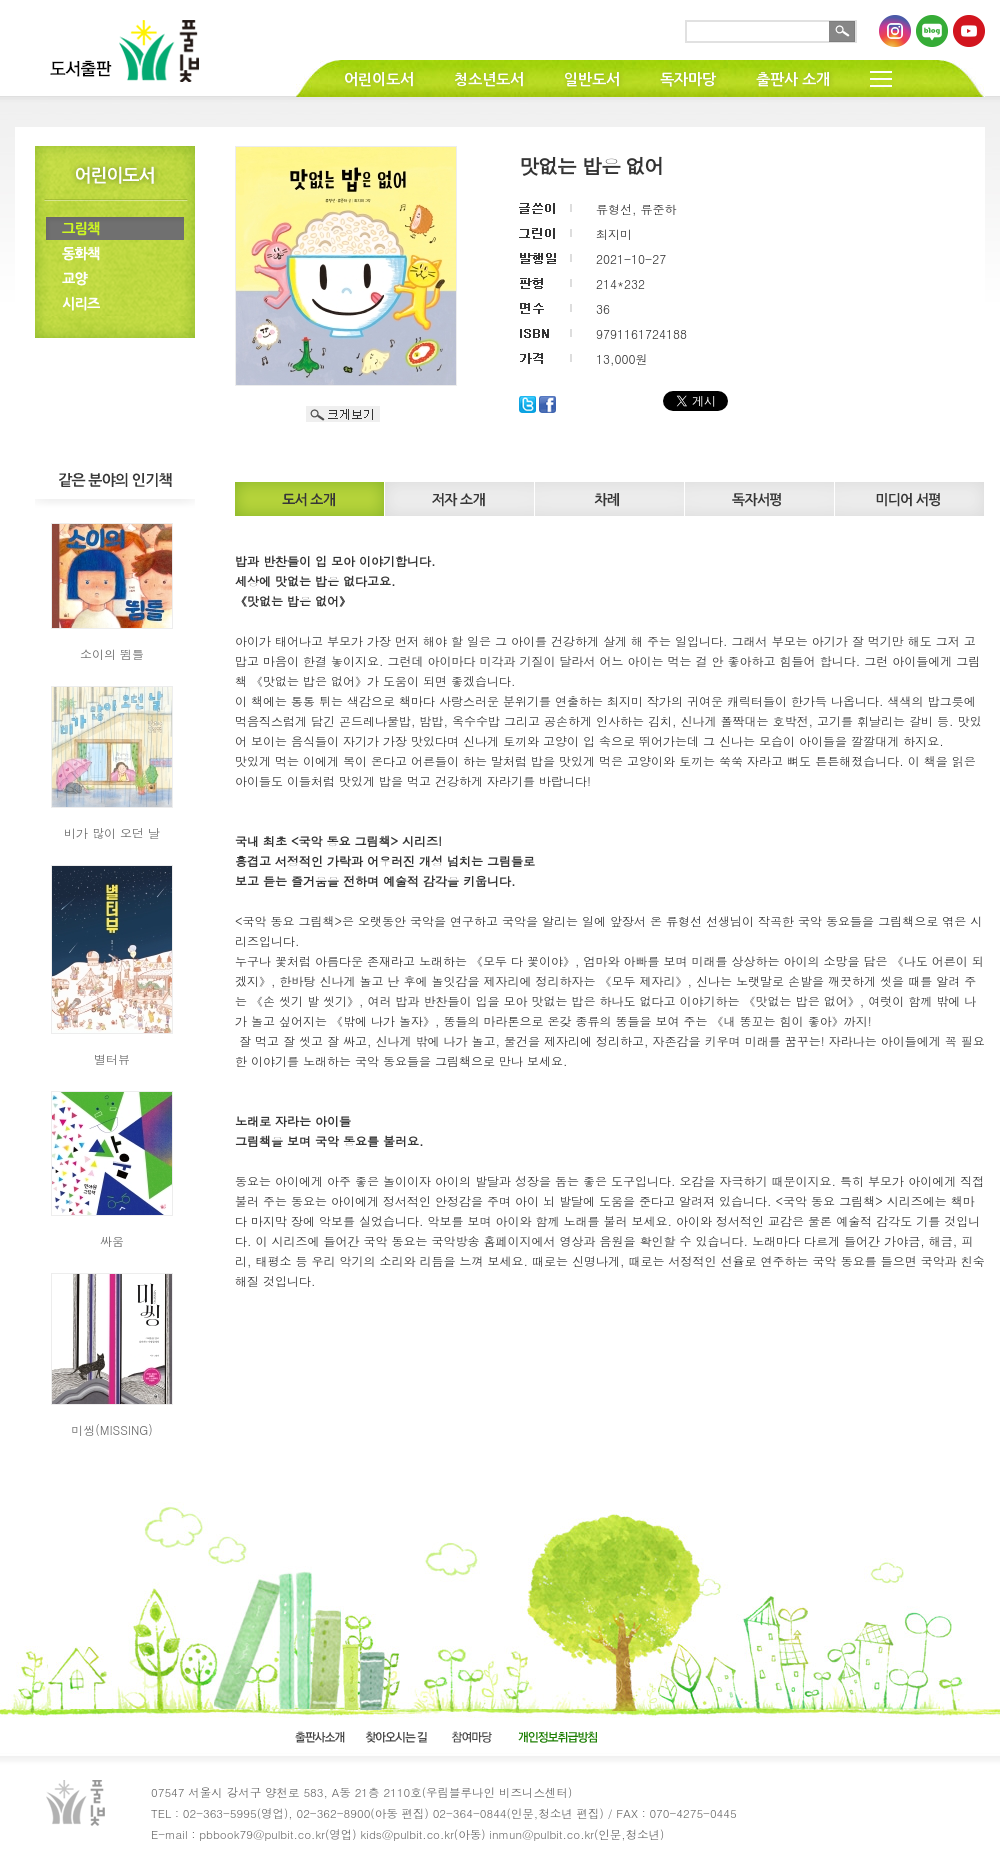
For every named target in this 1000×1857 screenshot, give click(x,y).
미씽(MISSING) (112, 1429)
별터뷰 (112, 1058)
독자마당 (688, 79)
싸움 (112, 1240)
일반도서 (592, 79)
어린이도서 (379, 79)
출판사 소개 (793, 79)
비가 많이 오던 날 (112, 832)
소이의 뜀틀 (112, 653)
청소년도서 (489, 79)
